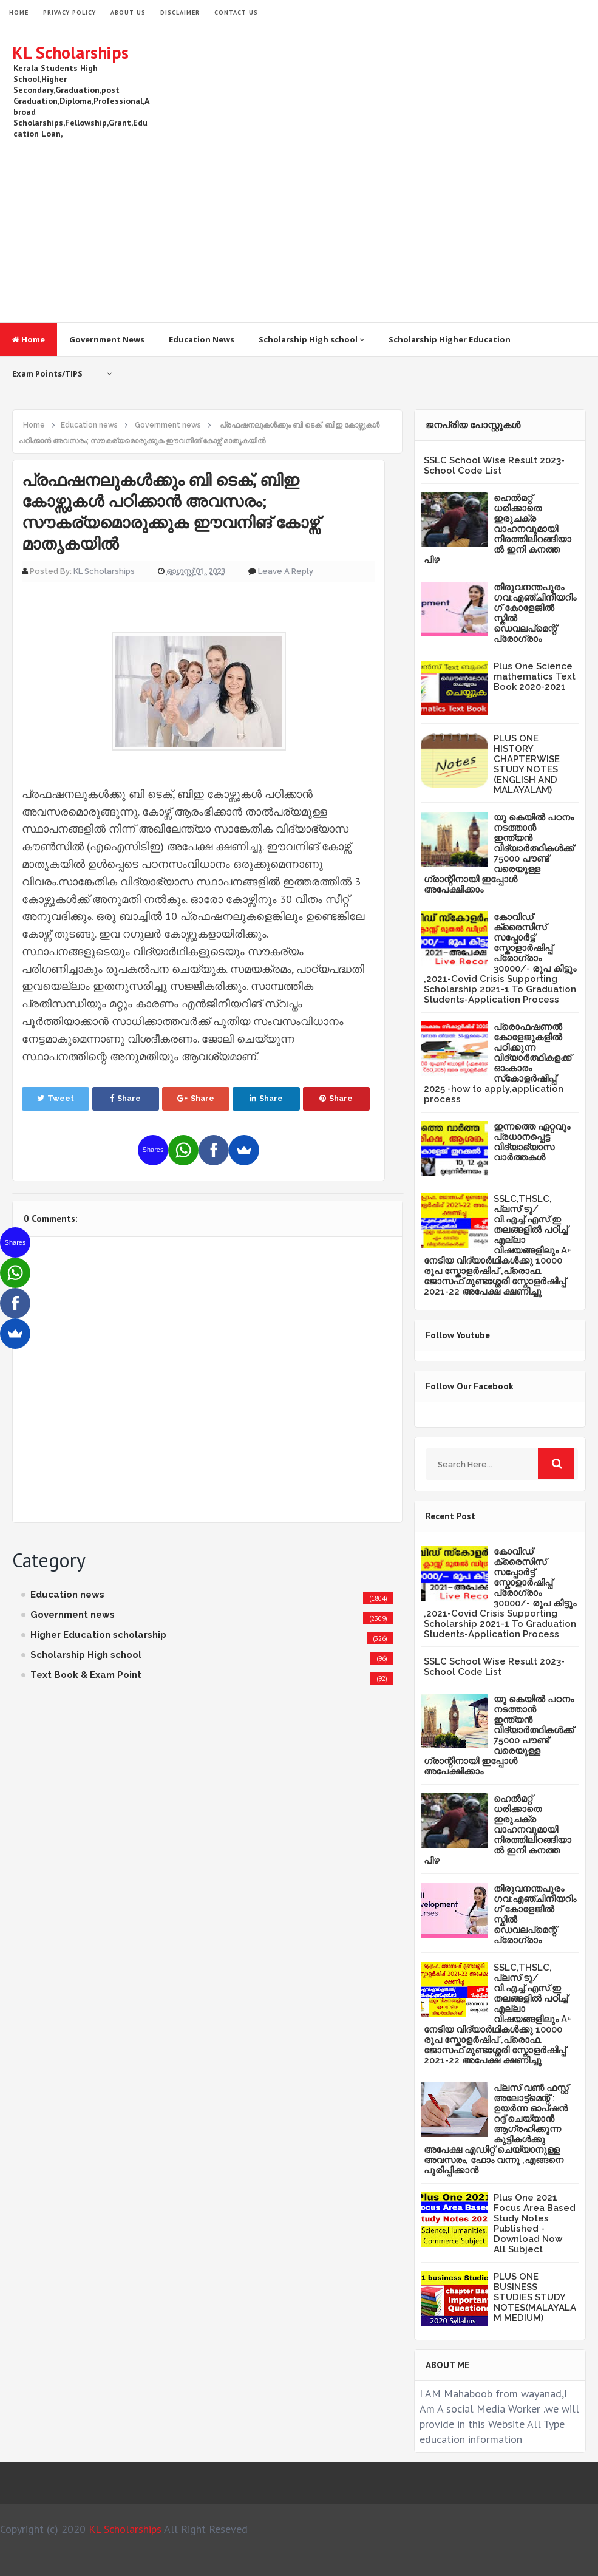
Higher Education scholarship (98, 1634)
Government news (72, 1614)
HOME (19, 12)
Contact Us (236, 12)
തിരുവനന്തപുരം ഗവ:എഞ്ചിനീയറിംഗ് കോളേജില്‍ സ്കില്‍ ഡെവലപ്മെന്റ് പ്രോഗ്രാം (535, 613)
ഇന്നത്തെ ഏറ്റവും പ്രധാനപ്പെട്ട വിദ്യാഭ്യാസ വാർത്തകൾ (532, 1142)
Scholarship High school (311, 339)
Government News (106, 339)
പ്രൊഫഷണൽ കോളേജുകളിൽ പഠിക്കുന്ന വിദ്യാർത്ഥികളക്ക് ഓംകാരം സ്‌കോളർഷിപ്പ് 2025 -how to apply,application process (497, 1063)
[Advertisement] (365, 225)
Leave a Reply (285, 571)
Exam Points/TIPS (47, 373)
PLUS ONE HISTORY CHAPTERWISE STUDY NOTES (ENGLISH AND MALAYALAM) (527, 764)
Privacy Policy (69, 12)
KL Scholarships (70, 52)
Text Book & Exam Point (85, 1674)
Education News (201, 339)
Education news (67, 1594)
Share (125, 1098)
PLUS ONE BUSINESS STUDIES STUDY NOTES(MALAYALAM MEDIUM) (535, 2297)
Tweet (55, 1098)
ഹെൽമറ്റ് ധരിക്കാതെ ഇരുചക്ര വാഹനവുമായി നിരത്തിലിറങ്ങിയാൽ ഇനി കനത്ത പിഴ (497, 528)
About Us (128, 12)
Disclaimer (180, 12)
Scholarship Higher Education (450, 339)
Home (28, 339)
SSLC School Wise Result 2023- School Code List (494, 465)
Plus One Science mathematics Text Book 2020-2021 (535, 676)
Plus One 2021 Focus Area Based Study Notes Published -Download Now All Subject (535, 2223)
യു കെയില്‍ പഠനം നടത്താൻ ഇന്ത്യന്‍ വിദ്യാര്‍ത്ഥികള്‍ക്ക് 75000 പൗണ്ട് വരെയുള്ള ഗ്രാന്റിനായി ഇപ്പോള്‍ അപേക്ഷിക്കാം (499, 853)
